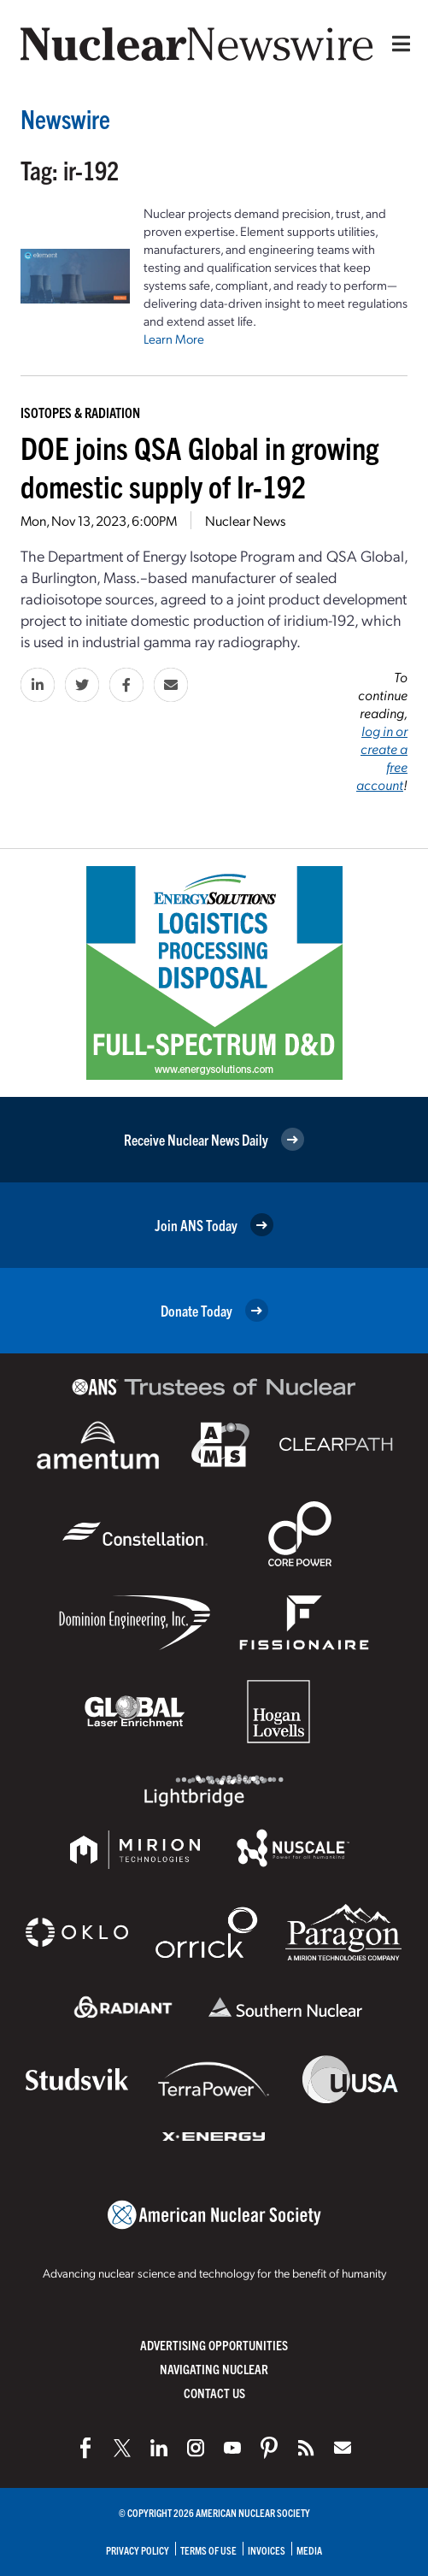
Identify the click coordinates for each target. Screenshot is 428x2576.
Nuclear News (245, 520)
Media (309, 2550)
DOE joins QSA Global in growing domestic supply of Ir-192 (199, 465)
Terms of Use (208, 2550)
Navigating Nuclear (214, 2369)
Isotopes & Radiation (80, 412)
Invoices (266, 2550)
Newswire (65, 118)
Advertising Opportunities (214, 2345)
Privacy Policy (137, 2550)
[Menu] (397, 43)
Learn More (174, 338)
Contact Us (214, 2392)
